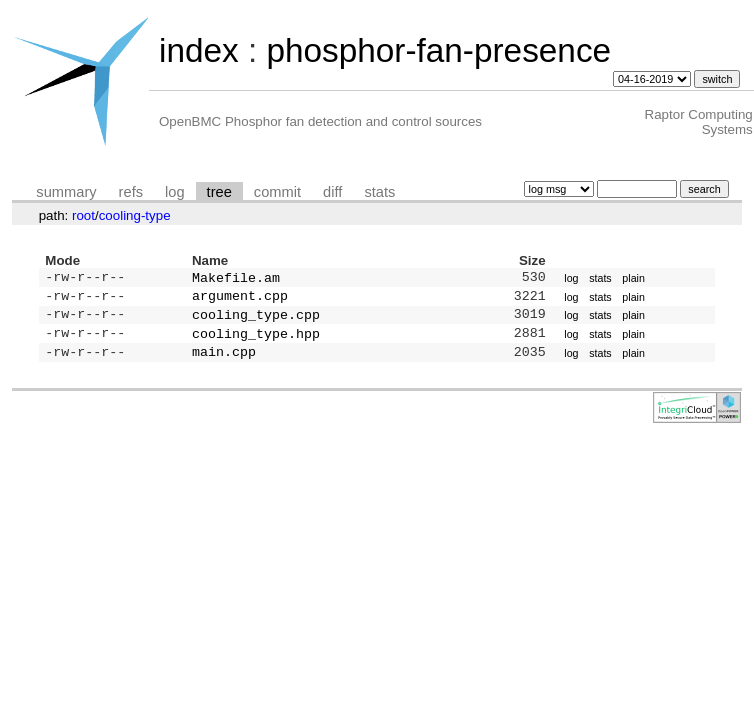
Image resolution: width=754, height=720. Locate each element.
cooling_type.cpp (256, 320)
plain (633, 279)
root (83, 215)
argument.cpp (240, 299)
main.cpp (224, 361)
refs (131, 192)
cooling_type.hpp (256, 341)
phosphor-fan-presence (438, 50)
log (175, 192)
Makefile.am (236, 279)
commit (277, 192)
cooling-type (135, 215)
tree (219, 192)
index (199, 50)
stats (379, 192)
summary (66, 192)
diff (332, 192)
